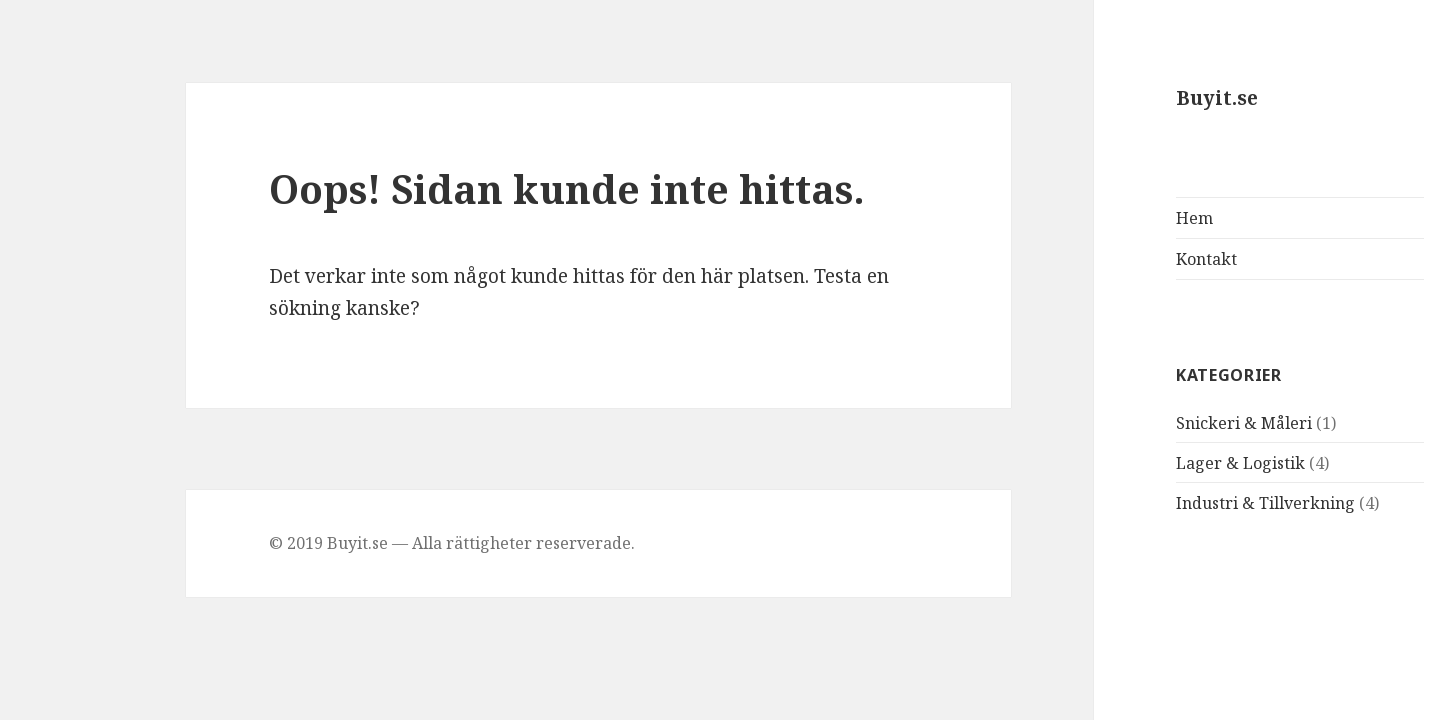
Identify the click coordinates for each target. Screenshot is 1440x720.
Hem (1109, 218)
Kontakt (1121, 259)
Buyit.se (1132, 98)
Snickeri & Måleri (1159, 423)
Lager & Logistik (1155, 463)
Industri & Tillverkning (1180, 503)
